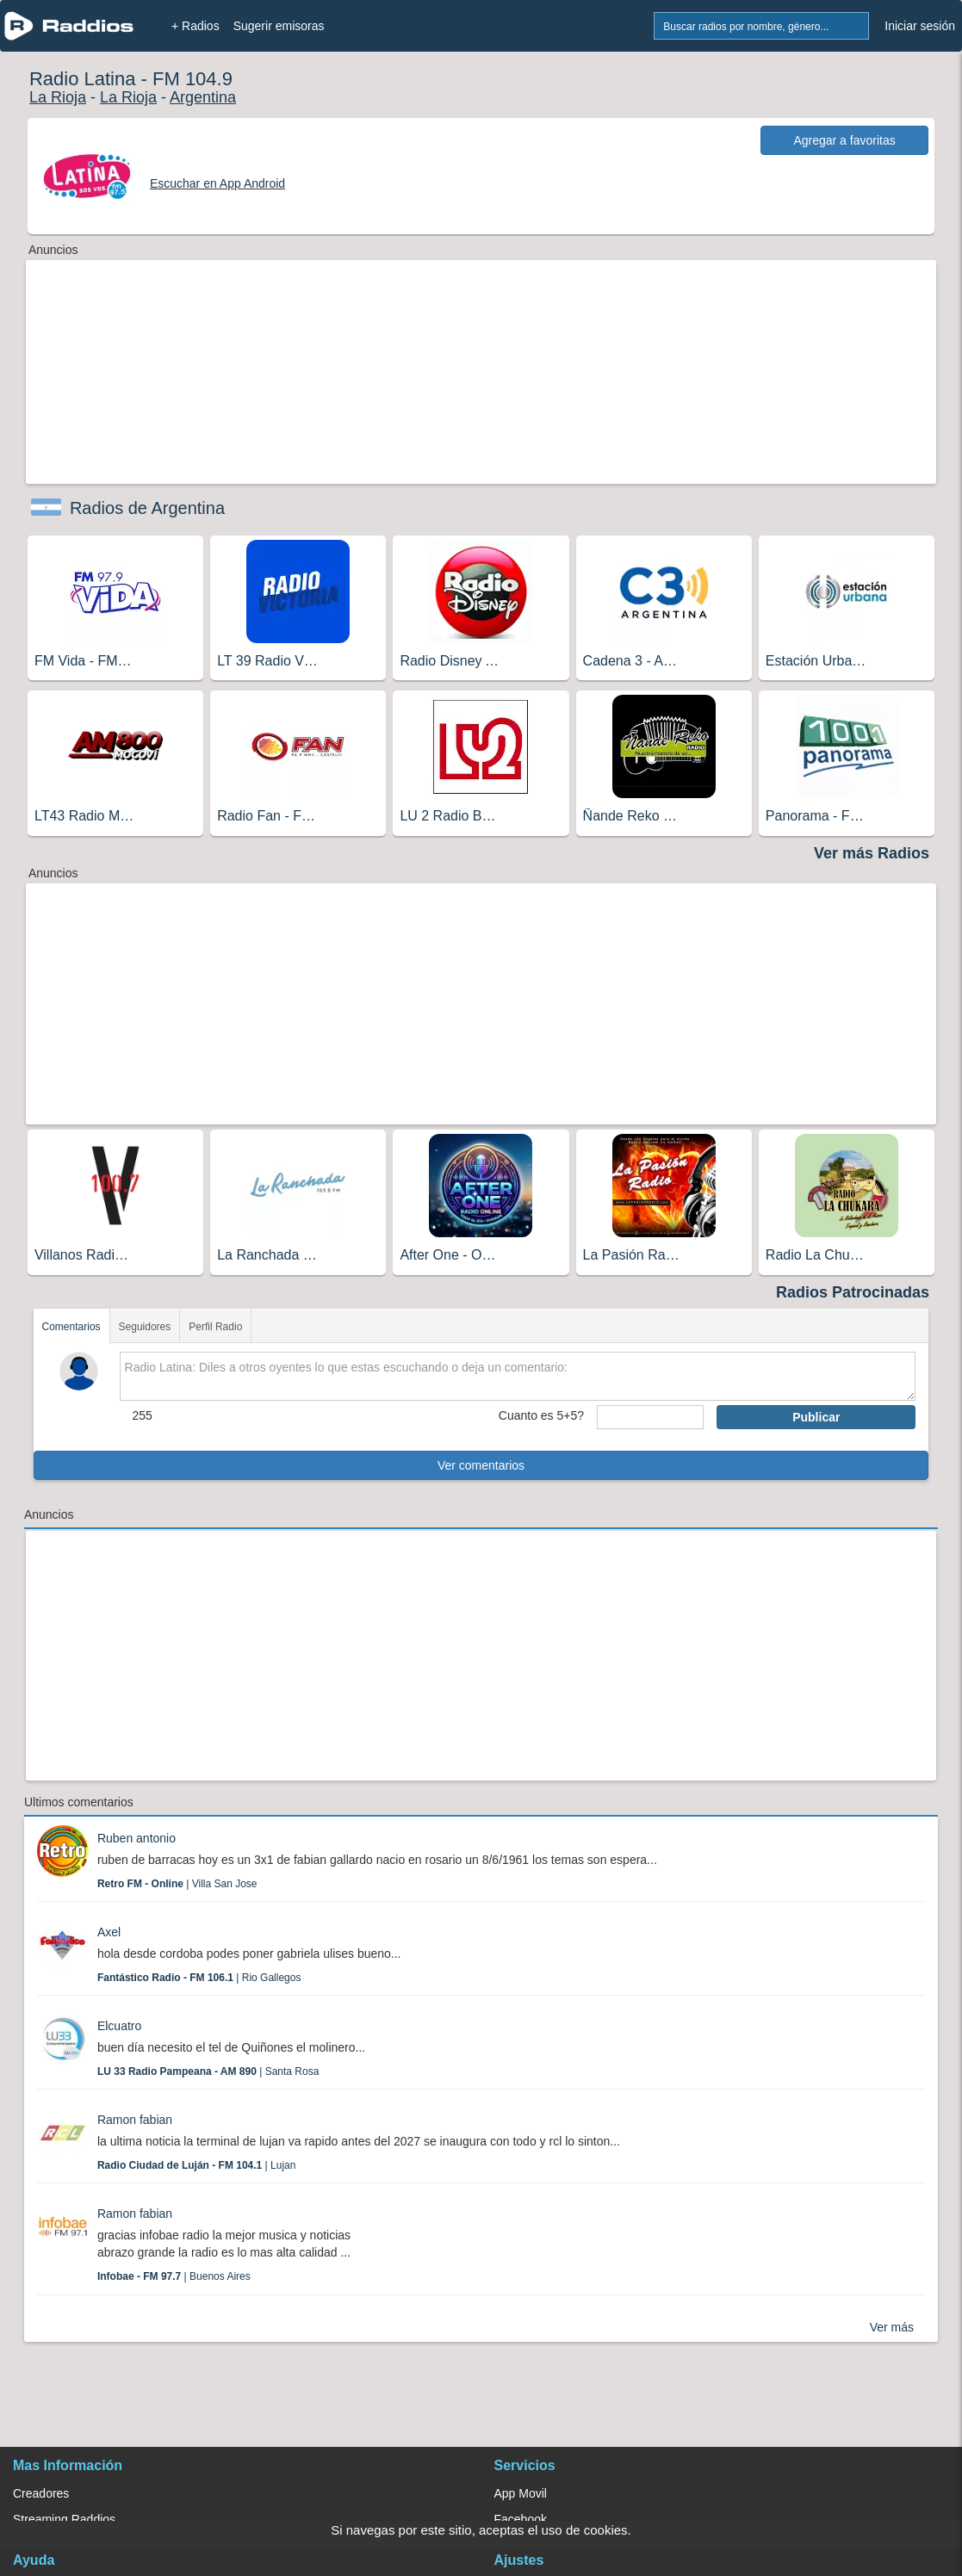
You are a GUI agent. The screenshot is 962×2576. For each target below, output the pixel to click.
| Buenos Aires (174, 2276)
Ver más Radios (871, 853)
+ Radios (195, 26)
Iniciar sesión (919, 26)
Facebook (520, 2519)
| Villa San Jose (177, 1884)
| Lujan (196, 2165)
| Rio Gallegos (199, 1978)
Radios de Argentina (147, 507)
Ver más (892, 2327)
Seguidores (145, 1327)
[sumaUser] (650, 1417)
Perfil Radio (215, 1327)
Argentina (203, 97)
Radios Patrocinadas (852, 1292)
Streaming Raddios (64, 2519)
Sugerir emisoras (279, 26)
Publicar (816, 1417)
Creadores (41, 2493)
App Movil (520, 2493)
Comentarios (71, 1327)
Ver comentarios (481, 1465)
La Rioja (57, 97)
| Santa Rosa (208, 2071)
